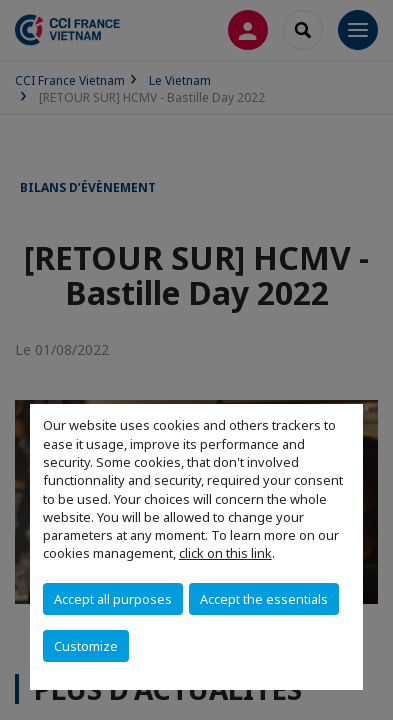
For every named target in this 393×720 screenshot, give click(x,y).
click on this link (225, 553)
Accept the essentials (264, 599)
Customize (86, 646)
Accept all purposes (113, 599)
